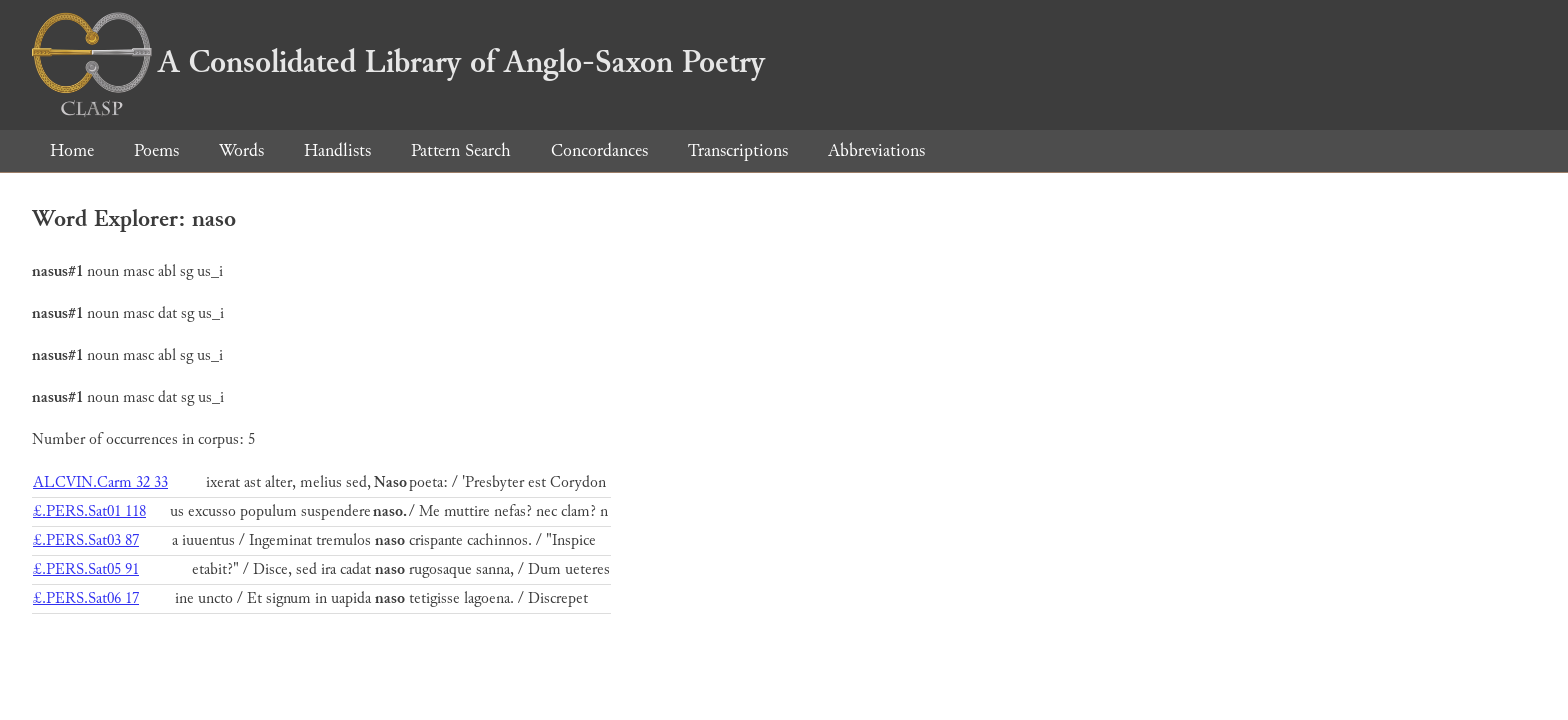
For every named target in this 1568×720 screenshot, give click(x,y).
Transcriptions (738, 150)
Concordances (599, 150)
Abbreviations (876, 150)
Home (72, 150)
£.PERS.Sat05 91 (86, 569)
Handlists (337, 150)
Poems (156, 150)
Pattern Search (461, 150)
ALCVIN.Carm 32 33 (100, 482)
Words (241, 150)
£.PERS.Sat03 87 (86, 540)
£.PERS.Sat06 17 (86, 598)
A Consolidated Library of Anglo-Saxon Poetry (398, 62)
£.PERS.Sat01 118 (89, 511)
